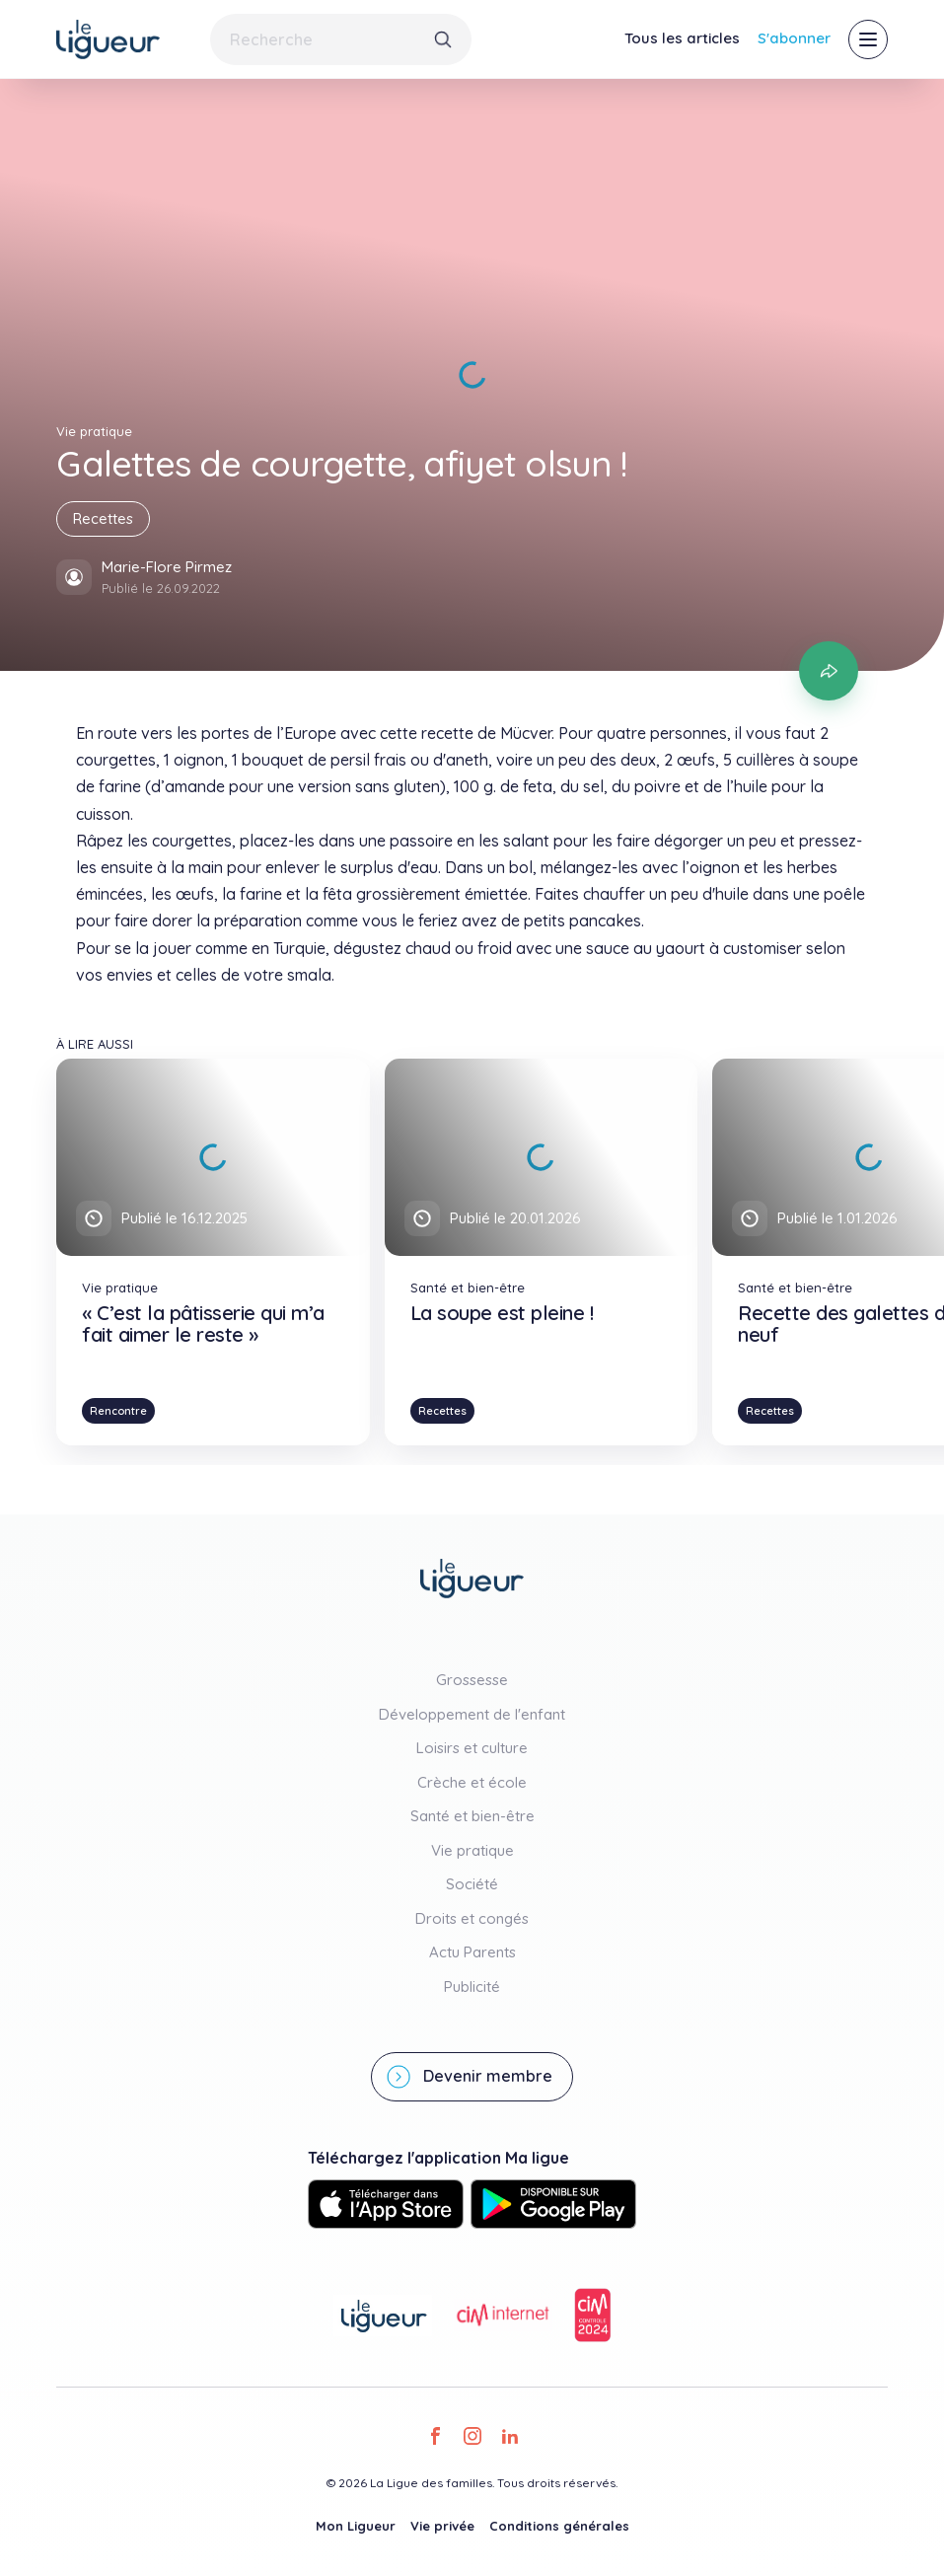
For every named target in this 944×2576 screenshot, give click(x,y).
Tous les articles (682, 38)
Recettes (103, 518)
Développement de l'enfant (472, 1714)
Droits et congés (472, 1918)
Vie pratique (472, 1850)
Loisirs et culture (472, 1747)
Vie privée (442, 2526)
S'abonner (794, 38)
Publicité (472, 1986)
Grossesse (472, 1679)
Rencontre (118, 1411)
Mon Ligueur (356, 2526)
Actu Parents (472, 1952)
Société (472, 1884)
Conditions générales (559, 2526)
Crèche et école (472, 1782)
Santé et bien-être (472, 1815)
